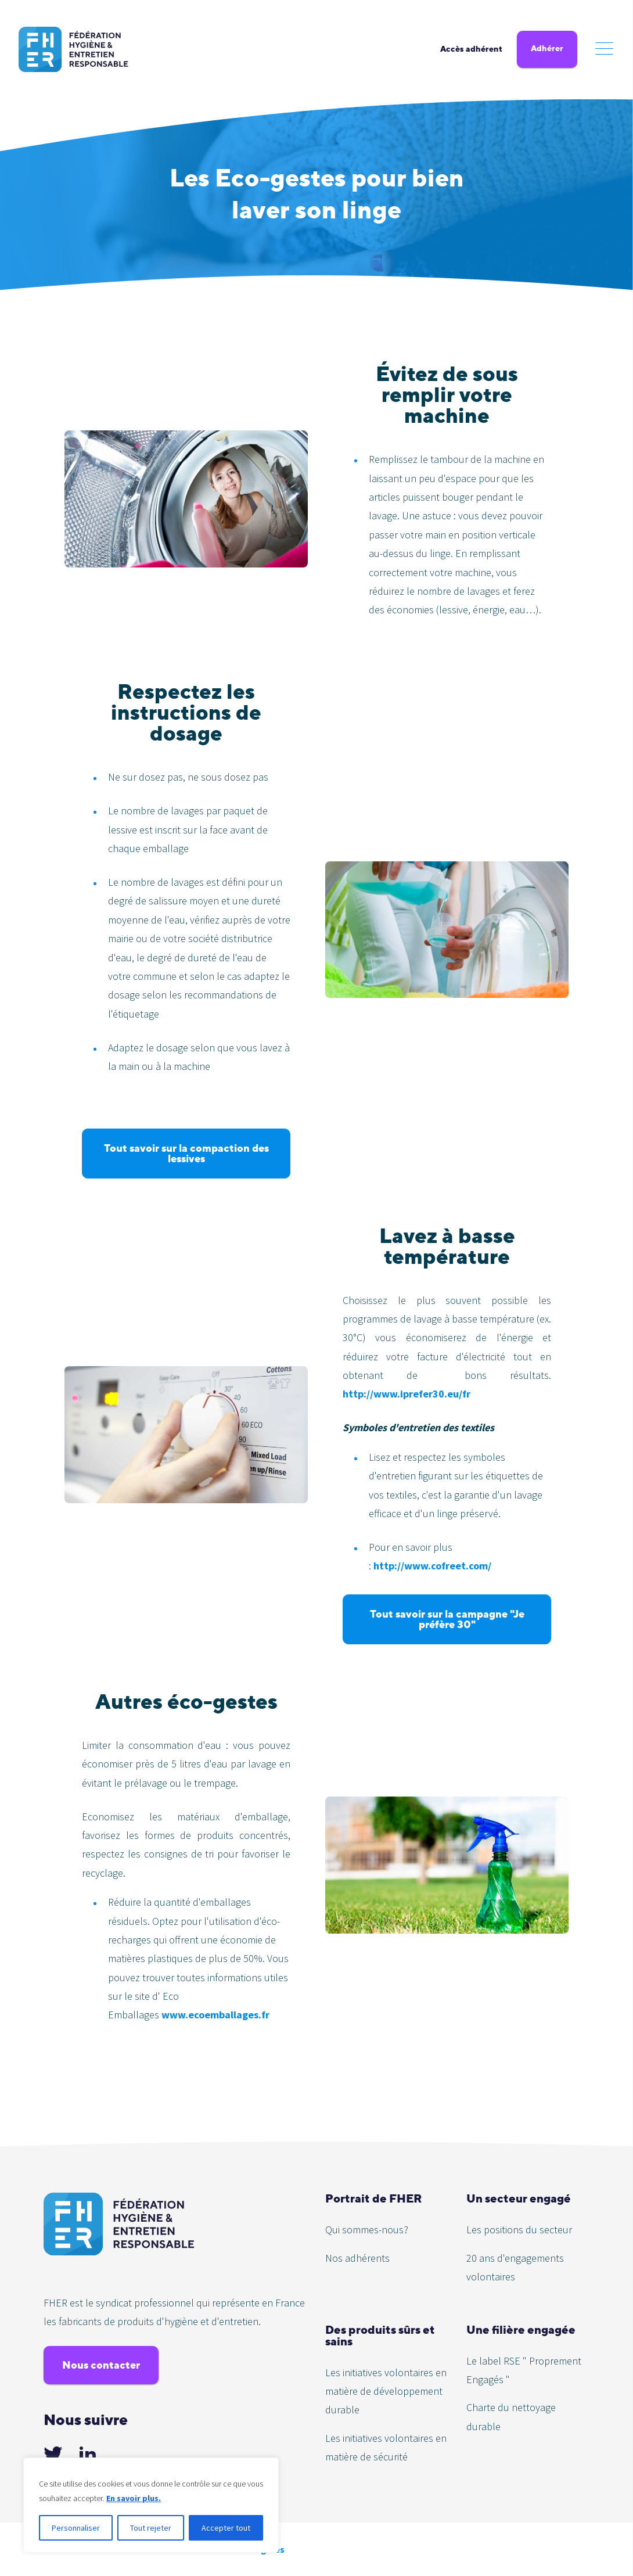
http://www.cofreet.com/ (432, 1565)
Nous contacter (101, 2365)
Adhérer (547, 48)
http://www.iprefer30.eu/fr (406, 1393)
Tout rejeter (150, 2528)
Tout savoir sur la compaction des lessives (186, 1153)
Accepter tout (226, 2528)
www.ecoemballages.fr (215, 2014)
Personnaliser (76, 2528)
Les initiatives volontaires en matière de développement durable (386, 2391)
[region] (151, 2505)
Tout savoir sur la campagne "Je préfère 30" (447, 1619)
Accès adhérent (471, 49)
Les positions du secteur (519, 2229)
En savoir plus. (133, 2498)
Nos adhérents (357, 2258)
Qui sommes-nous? (366, 2229)
